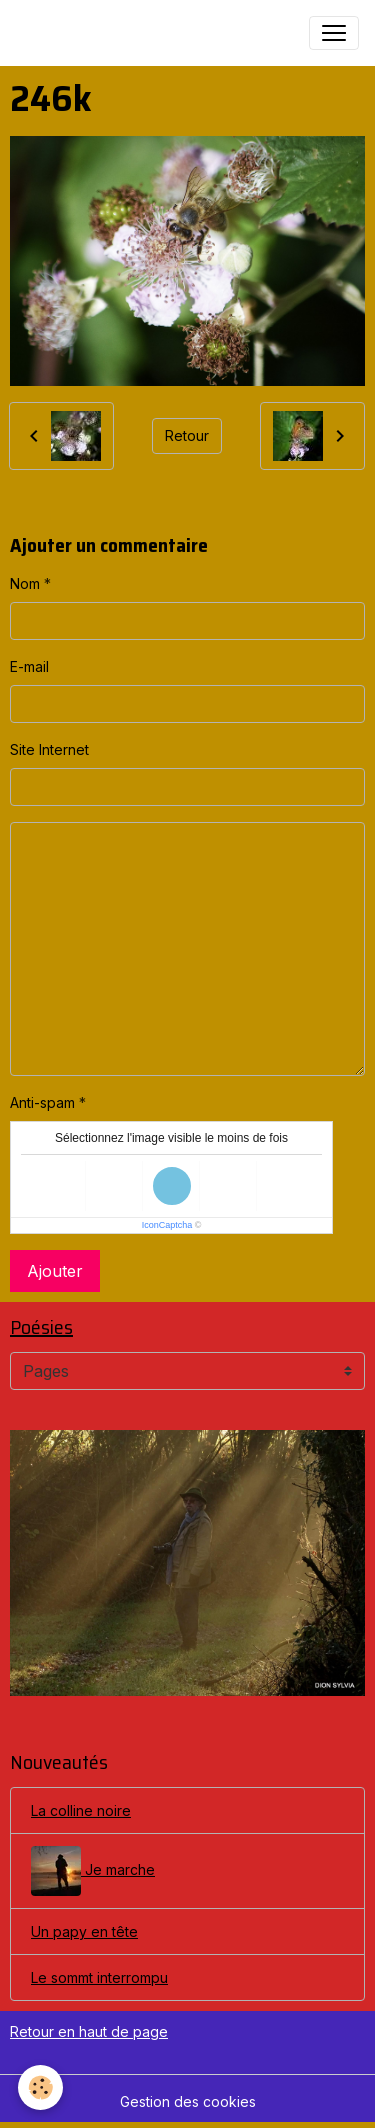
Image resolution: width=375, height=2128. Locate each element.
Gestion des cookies (188, 2101)
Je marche (93, 1871)
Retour (187, 435)
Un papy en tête (84, 1931)
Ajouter (55, 1271)
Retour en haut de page (89, 2031)
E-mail (29, 666)
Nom (25, 583)
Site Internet (49, 749)
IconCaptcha (167, 1225)
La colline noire (81, 1810)
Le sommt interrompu (99, 1977)
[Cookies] (40, 2087)
